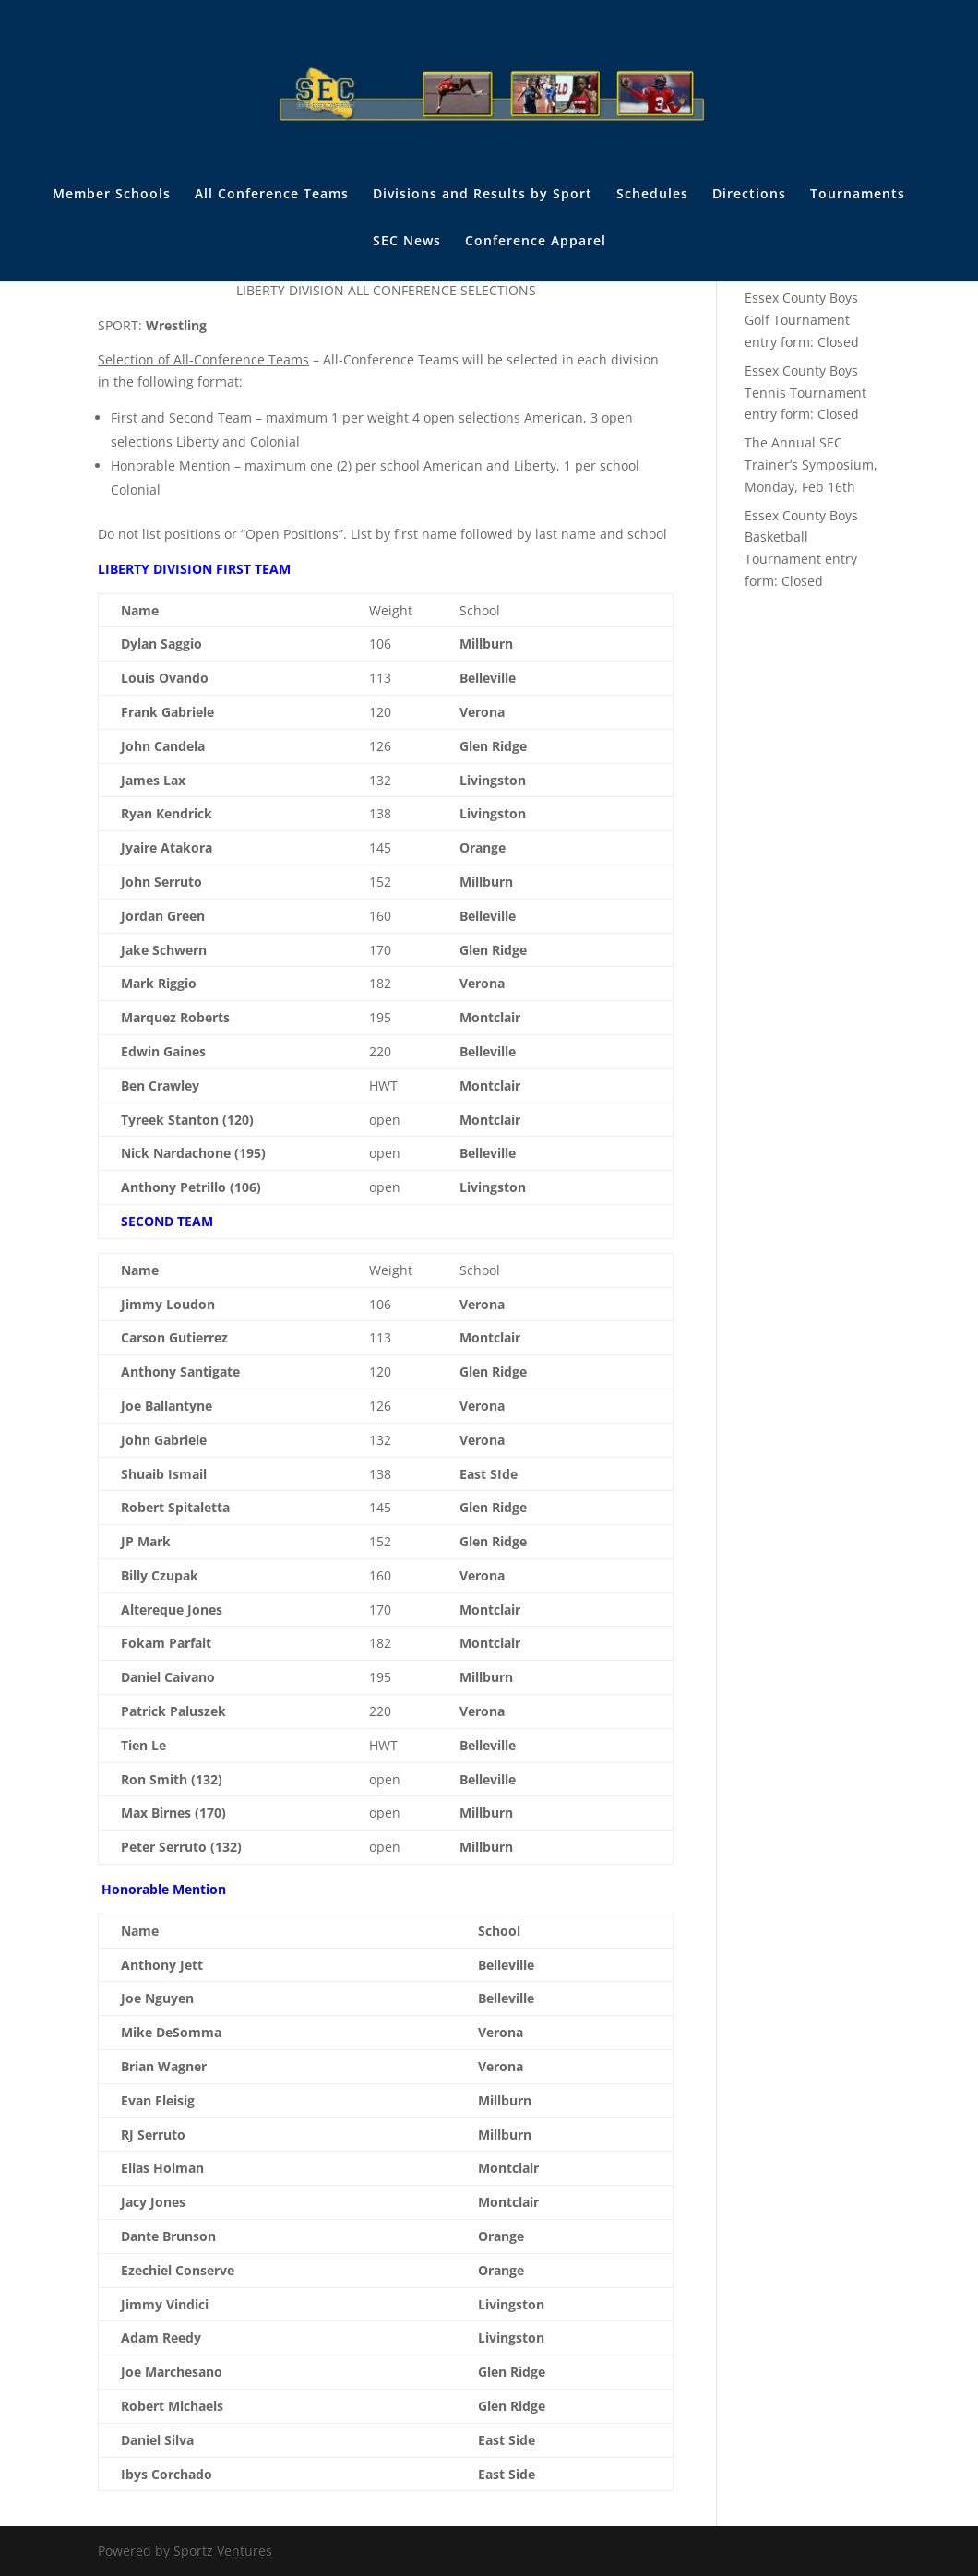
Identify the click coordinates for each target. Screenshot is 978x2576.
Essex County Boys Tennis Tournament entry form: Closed (805, 392)
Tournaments (857, 194)
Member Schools (112, 194)
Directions (749, 194)
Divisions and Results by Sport (482, 194)
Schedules (652, 194)
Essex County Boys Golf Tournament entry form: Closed (802, 320)
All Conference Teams (272, 194)
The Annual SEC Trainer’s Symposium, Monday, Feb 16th (811, 464)
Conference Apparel (535, 241)
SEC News (407, 241)
